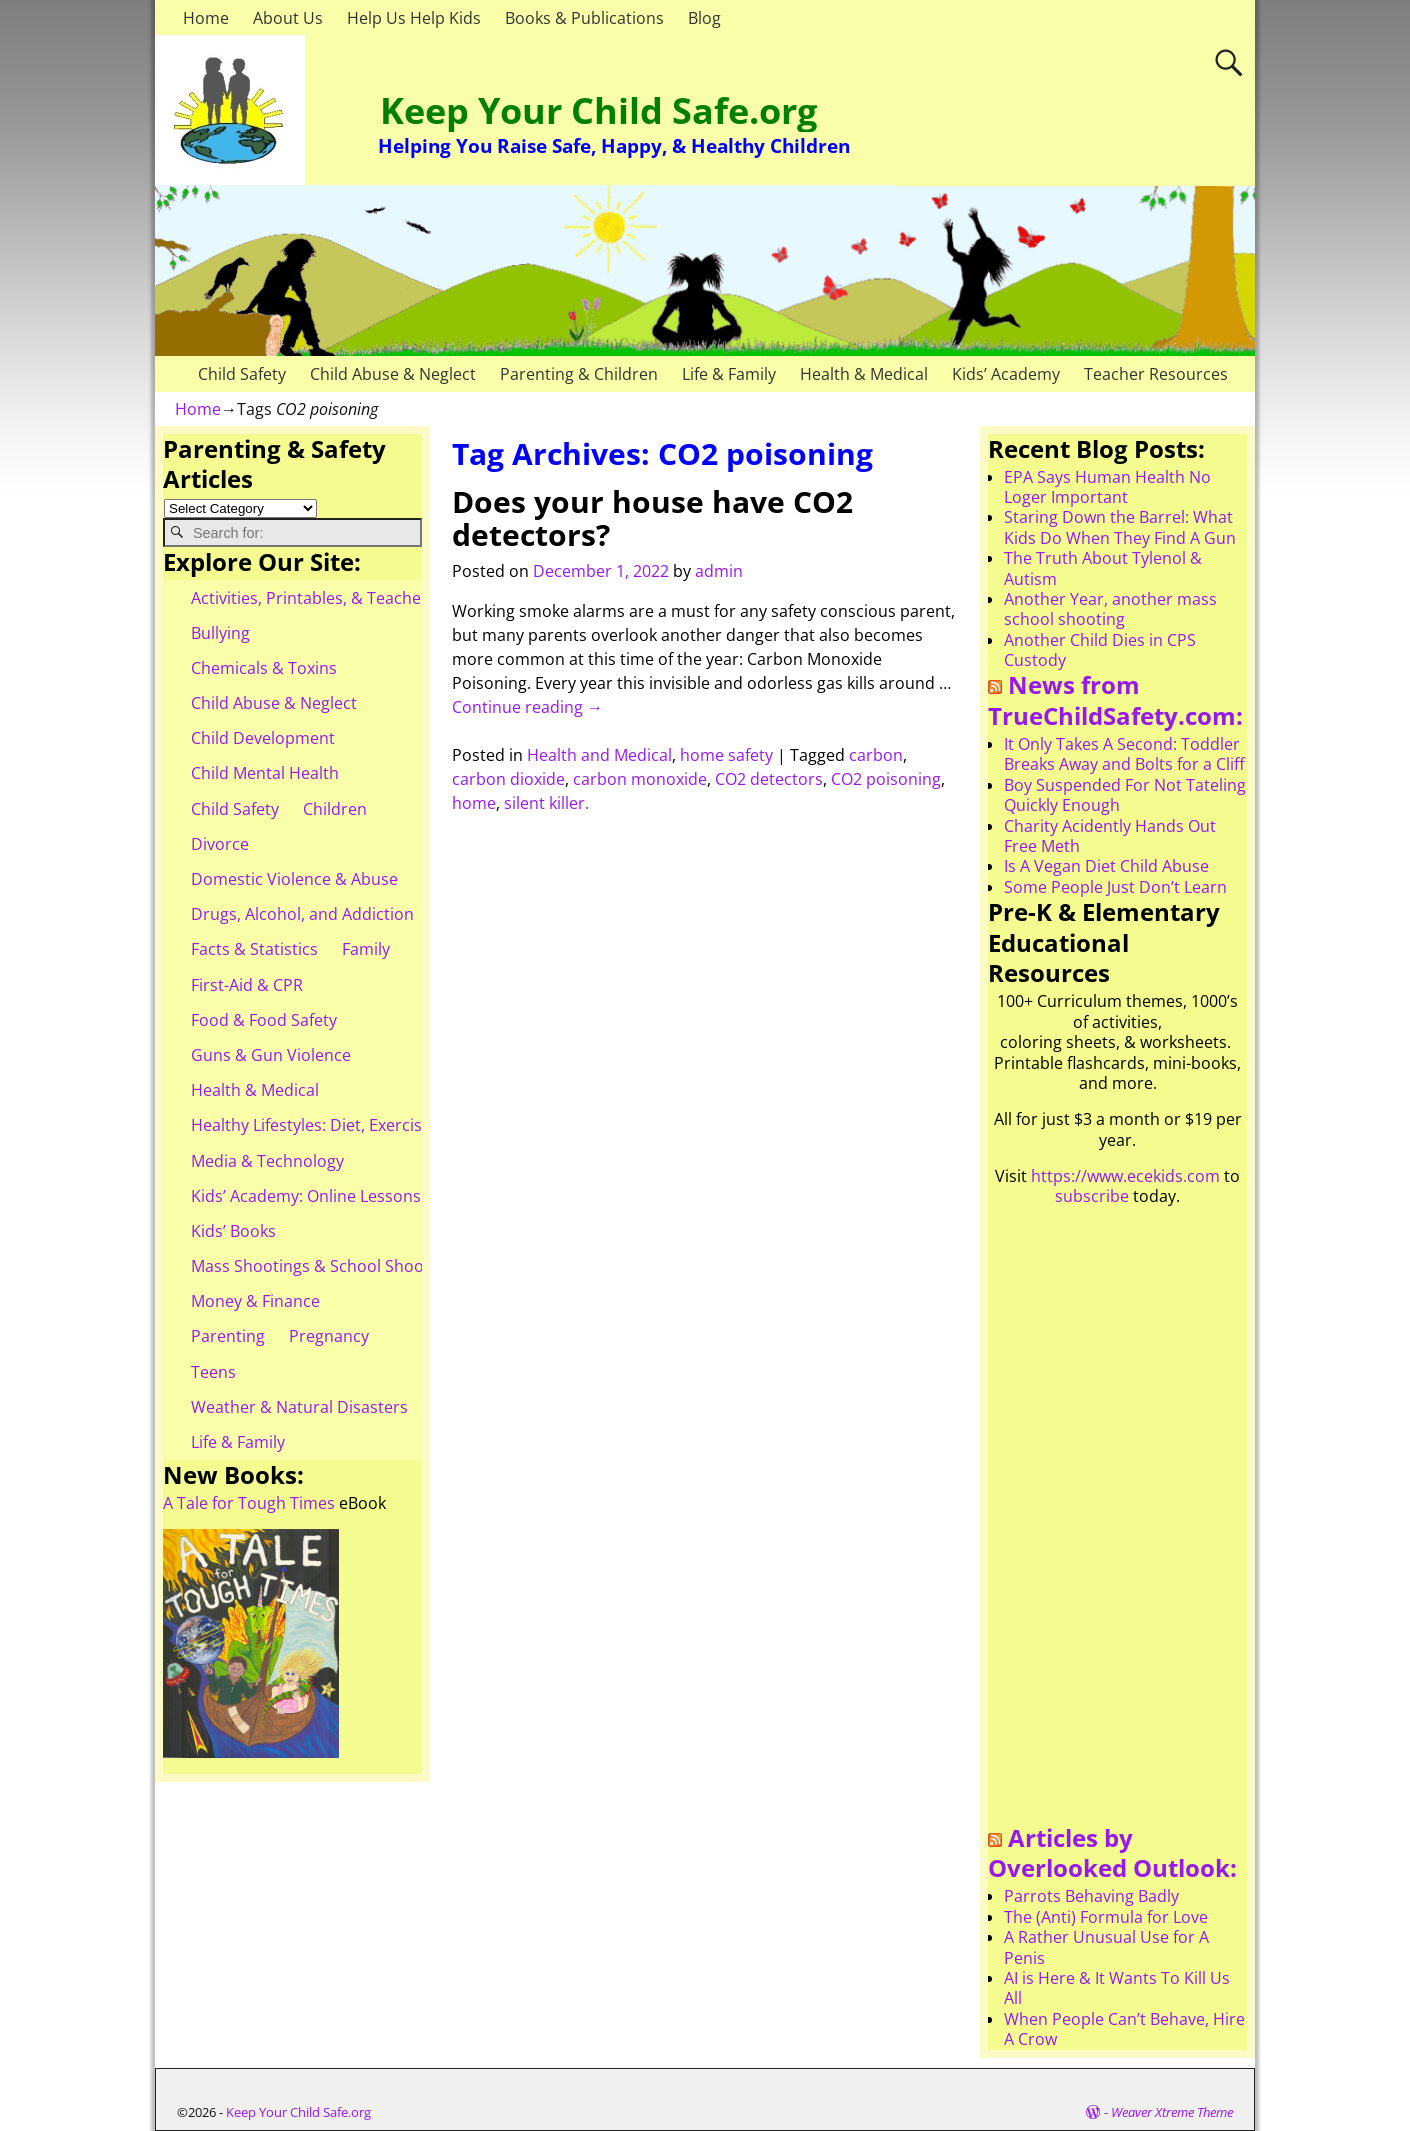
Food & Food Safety (264, 1020)
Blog (704, 18)
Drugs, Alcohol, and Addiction (302, 914)
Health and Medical (599, 755)
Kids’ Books (233, 1231)
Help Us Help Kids (414, 18)
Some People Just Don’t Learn (1115, 887)
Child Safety (242, 374)
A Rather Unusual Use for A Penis (1106, 1947)
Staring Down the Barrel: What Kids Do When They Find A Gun (1120, 527)
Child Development (263, 738)
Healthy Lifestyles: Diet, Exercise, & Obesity (351, 1125)
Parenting (228, 1336)
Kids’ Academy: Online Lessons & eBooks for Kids (374, 1196)
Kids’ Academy (1006, 374)
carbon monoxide (640, 779)
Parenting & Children (579, 374)
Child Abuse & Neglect (393, 374)
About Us (288, 18)
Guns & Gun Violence (271, 1055)
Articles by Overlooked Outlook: (1112, 1853)
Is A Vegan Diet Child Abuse (1106, 866)
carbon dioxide (508, 779)
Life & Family (729, 374)
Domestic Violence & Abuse (294, 879)
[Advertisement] (1117, 1523)
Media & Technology (267, 1161)
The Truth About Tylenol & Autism (1103, 568)
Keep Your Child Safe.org (598, 110)
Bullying (220, 633)
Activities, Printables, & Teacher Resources (351, 598)
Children (335, 809)
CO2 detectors (769, 779)
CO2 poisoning (886, 779)
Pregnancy (329, 1336)
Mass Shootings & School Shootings (326, 1266)
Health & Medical (864, 374)
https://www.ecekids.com (1125, 1176)
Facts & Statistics (254, 949)
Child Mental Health (265, 773)
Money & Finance (255, 1301)
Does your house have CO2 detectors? (652, 518)
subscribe (1092, 1196)
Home (206, 18)
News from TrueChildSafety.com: (1115, 700)
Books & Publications (584, 18)
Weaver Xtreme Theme (1172, 2112)
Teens (213, 1372)
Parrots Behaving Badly (1091, 1896)
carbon (876, 755)
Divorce (220, 844)
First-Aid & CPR (247, 985)
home (474, 803)
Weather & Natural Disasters (299, 1407)
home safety (726, 755)
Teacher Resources (1156, 374)
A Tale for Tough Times (249, 1503)
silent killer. (546, 803)
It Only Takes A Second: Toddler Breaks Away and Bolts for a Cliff (1124, 754)
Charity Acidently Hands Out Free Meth (1110, 836)
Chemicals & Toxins (264, 668)
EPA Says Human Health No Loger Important (1107, 487)
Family (366, 949)
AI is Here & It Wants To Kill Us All (1117, 1988)
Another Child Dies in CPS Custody (1100, 650)
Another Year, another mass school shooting (1110, 609)
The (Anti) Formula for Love (1106, 1917)
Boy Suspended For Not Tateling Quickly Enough (1125, 795)
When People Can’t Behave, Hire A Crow (1124, 2029)
